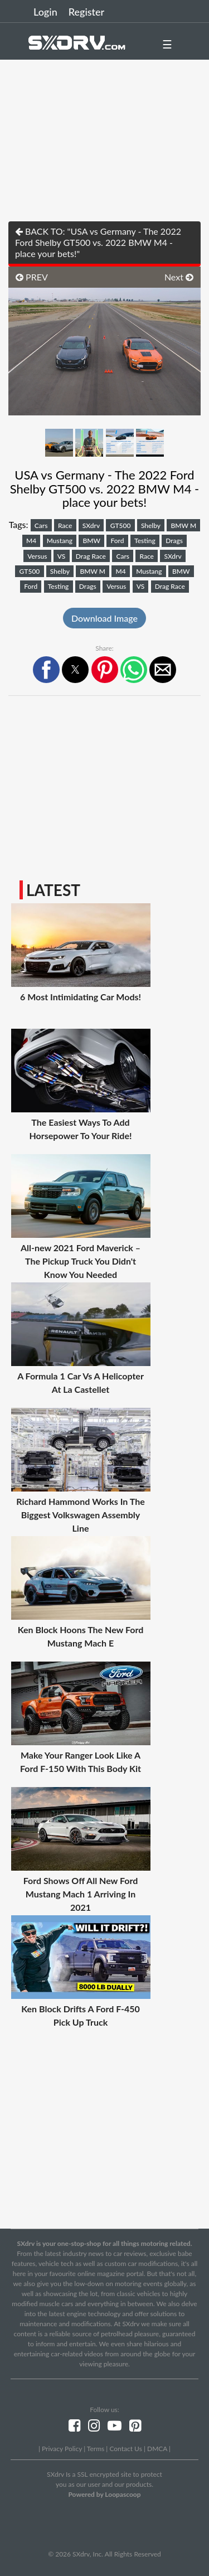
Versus (37, 556)
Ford (117, 540)
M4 (31, 540)
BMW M (184, 525)
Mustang (59, 540)
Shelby (151, 525)
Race (65, 525)
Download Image (104, 618)
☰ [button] (167, 44)
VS (61, 556)
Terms (95, 2448)
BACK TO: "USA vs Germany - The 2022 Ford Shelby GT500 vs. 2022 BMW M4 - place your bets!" (98, 242)
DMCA (157, 2448)
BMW (91, 540)
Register (86, 12)
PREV (32, 277)
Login (45, 12)
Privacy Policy (62, 2448)
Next (178, 277)
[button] (46, 669)
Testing (144, 540)
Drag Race (91, 556)
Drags (174, 540)
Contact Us (125, 2448)
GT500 (120, 525)
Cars (41, 525)
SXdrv (91, 525)
